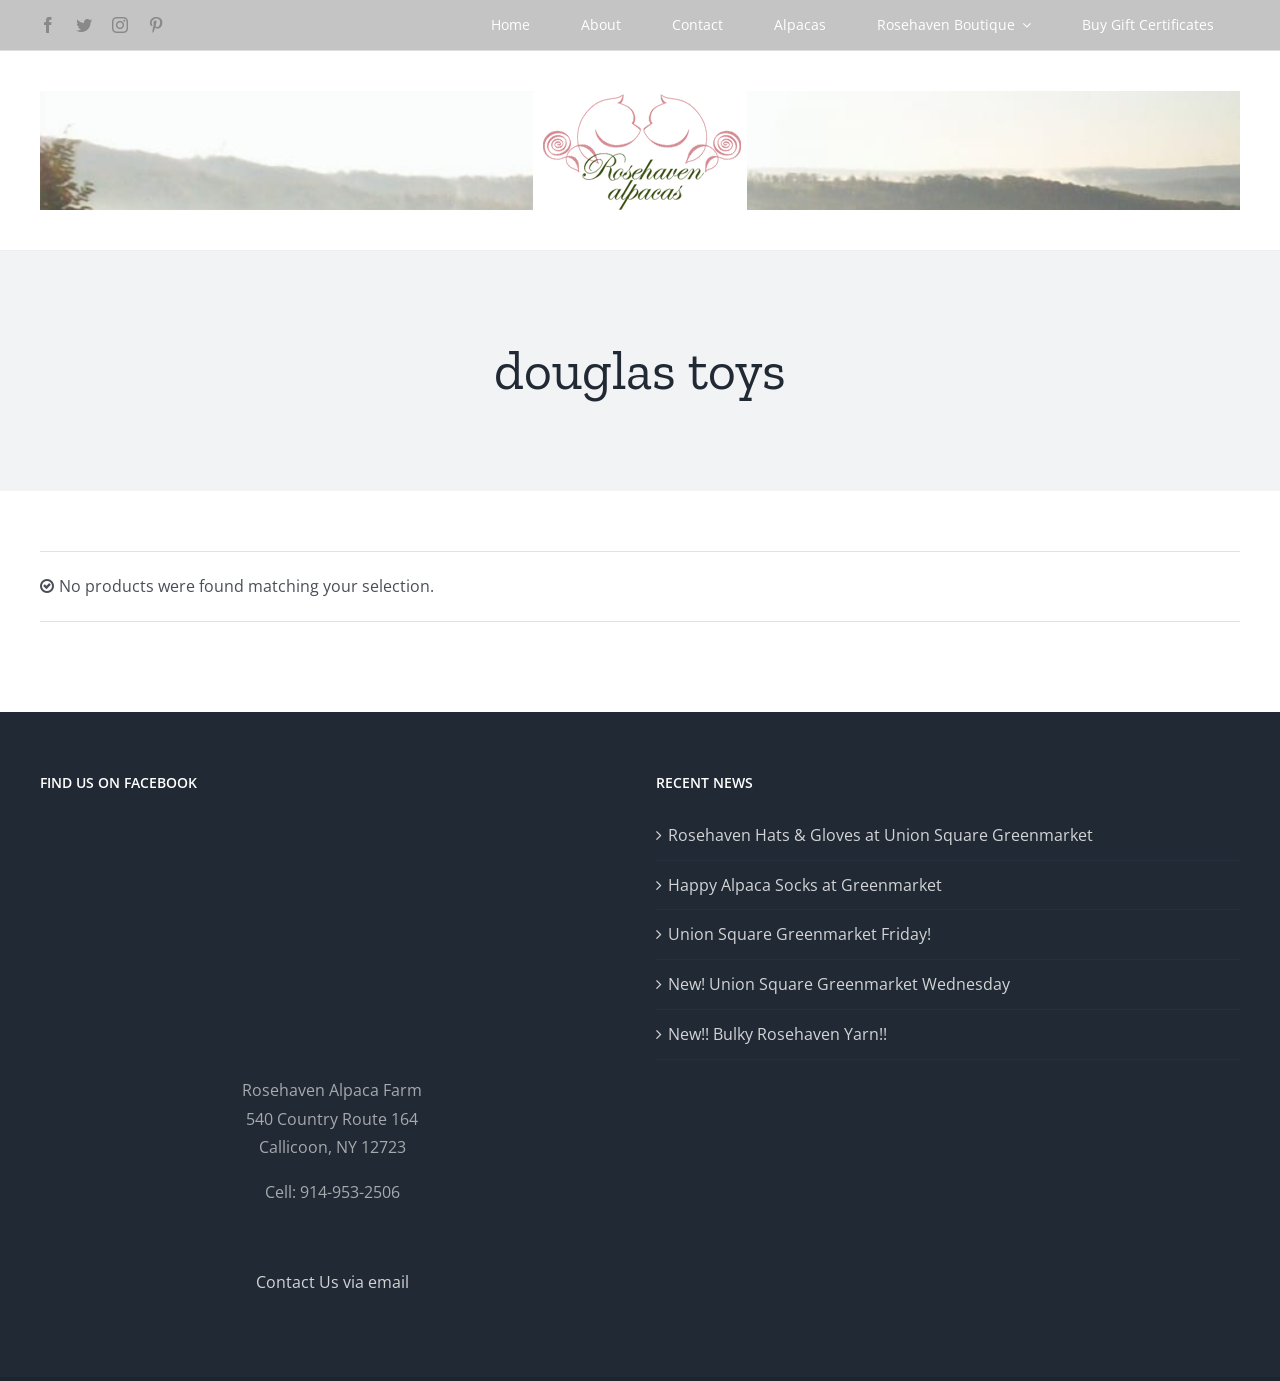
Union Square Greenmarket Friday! (799, 934)
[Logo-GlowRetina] (640, 99)
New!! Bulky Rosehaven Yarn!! (777, 1034)
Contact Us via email (332, 1282)
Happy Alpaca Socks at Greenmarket (805, 885)
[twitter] (84, 25)
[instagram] (120, 25)
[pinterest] (156, 25)
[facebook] (48, 25)
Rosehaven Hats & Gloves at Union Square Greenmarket (880, 835)
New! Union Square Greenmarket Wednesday (839, 984)
